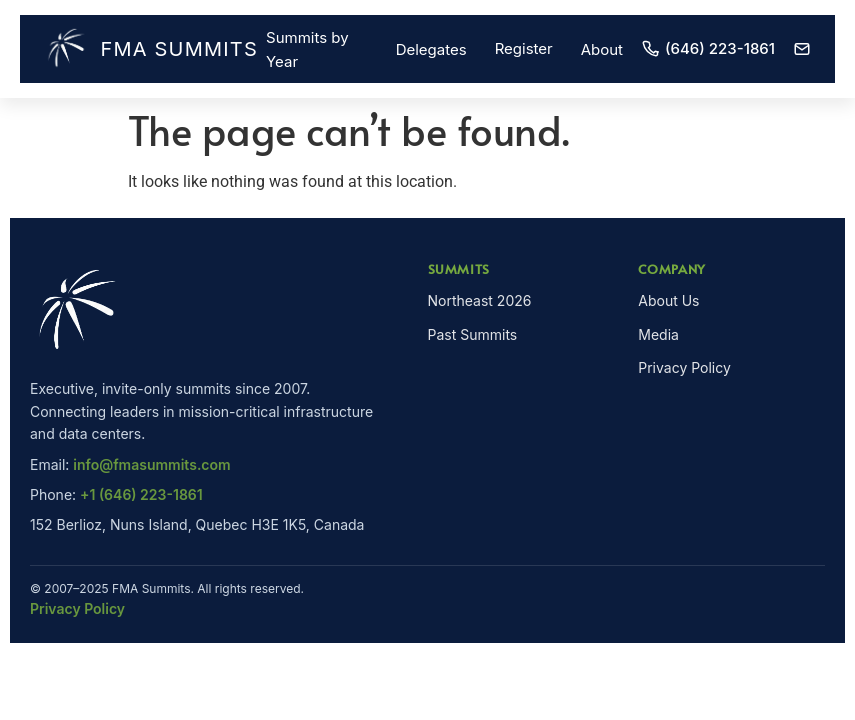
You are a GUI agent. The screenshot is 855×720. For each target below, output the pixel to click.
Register (524, 48)
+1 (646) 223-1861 (141, 494)
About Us (668, 300)
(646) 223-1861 (708, 48)
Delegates (431, 49)
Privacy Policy (684, 367)
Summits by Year (307, 50)
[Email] (802, 49)
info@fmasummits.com (151, 464)
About (602, 49)
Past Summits (473, 334)
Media (658, 334)
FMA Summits (146, 49)
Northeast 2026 (480, 300)
